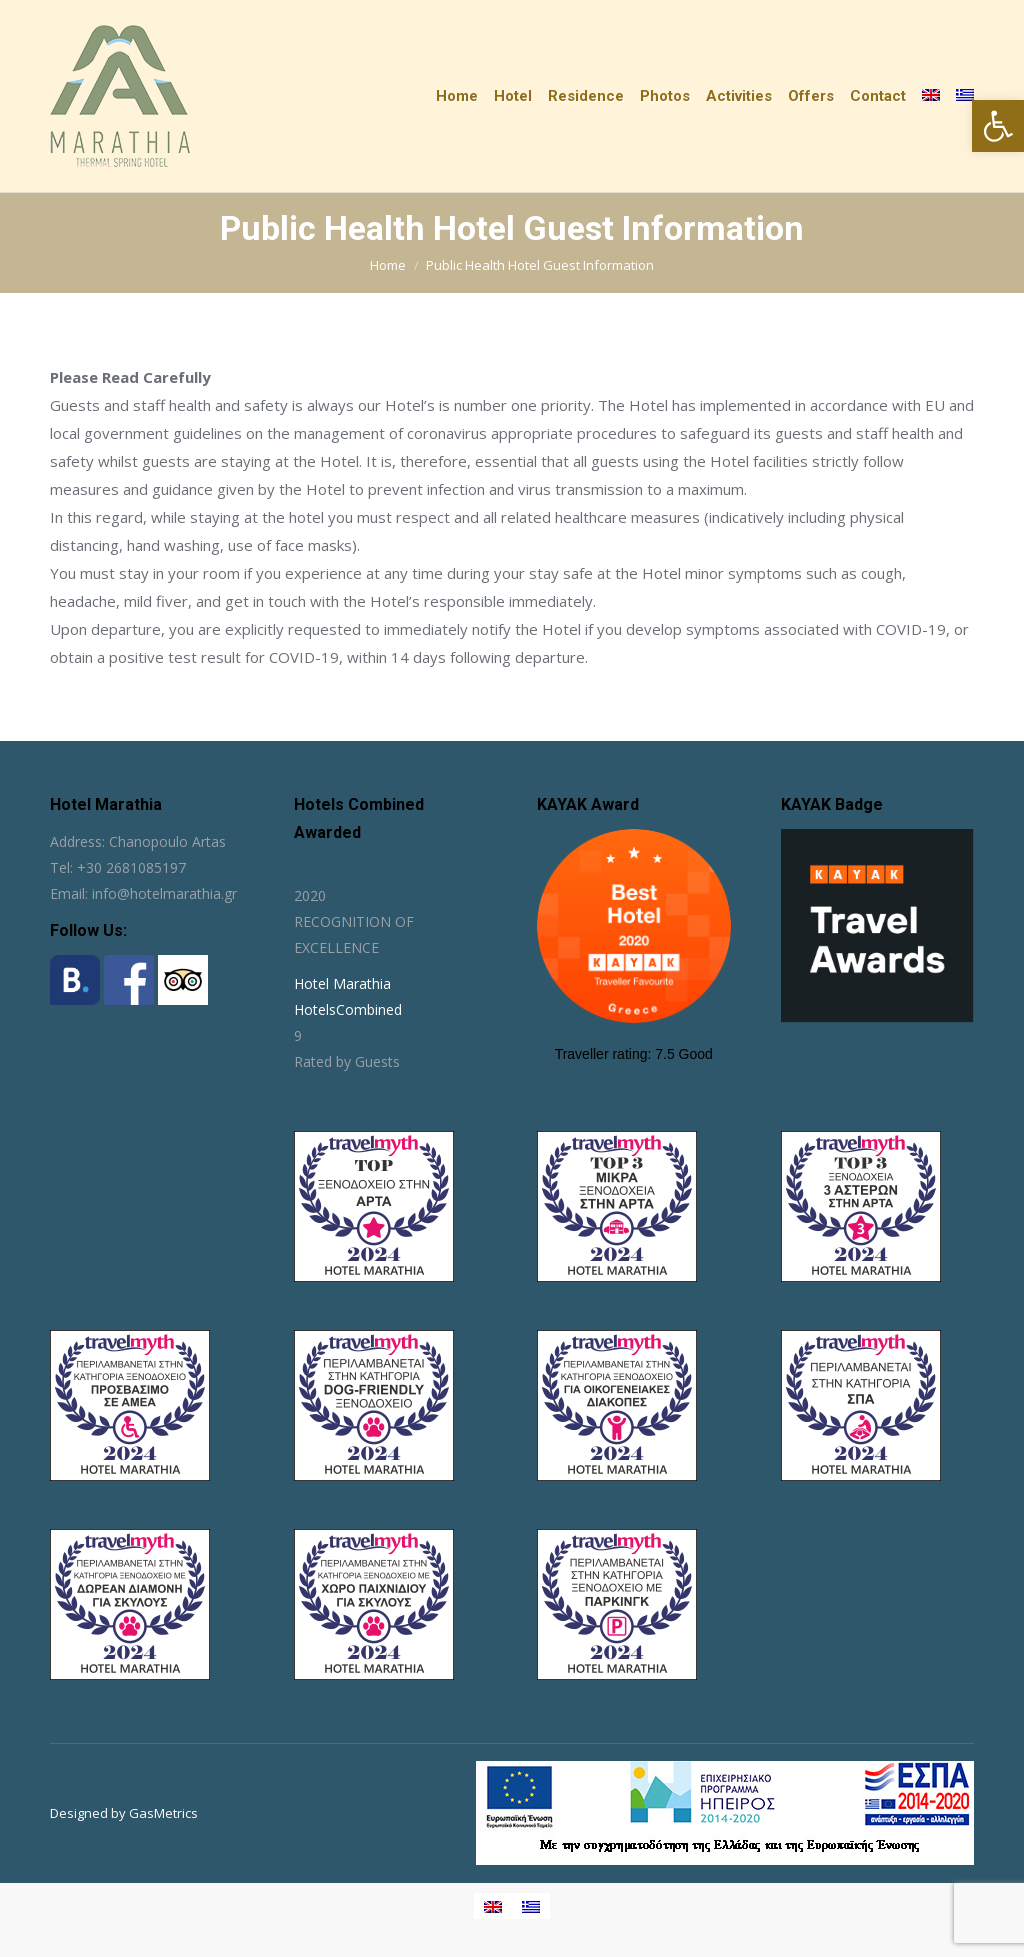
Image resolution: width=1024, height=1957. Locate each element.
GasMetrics (163, 1813)
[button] (998, 126)
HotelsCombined (348, 1009)
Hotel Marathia (342, 983)
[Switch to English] (493, 1906)
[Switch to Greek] (965, 96)
